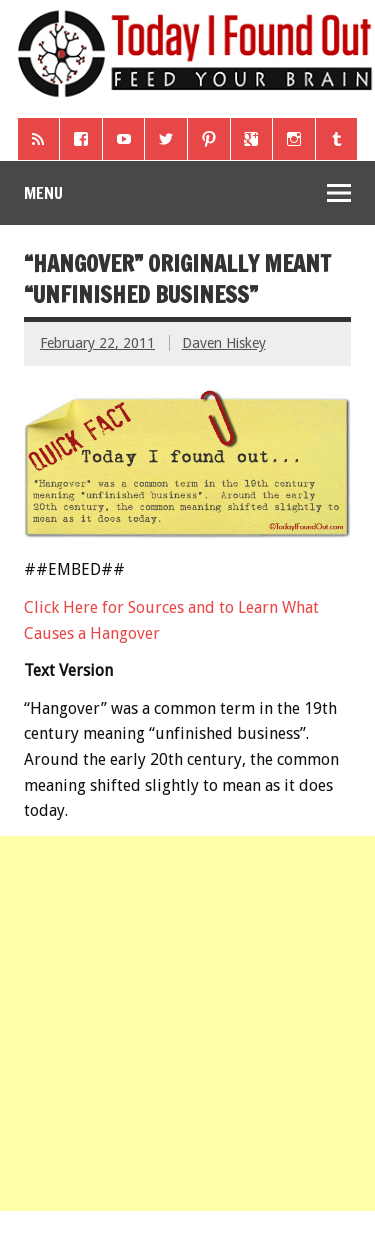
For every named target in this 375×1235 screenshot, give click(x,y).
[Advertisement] (187, 1023)
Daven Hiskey (224, 343)
